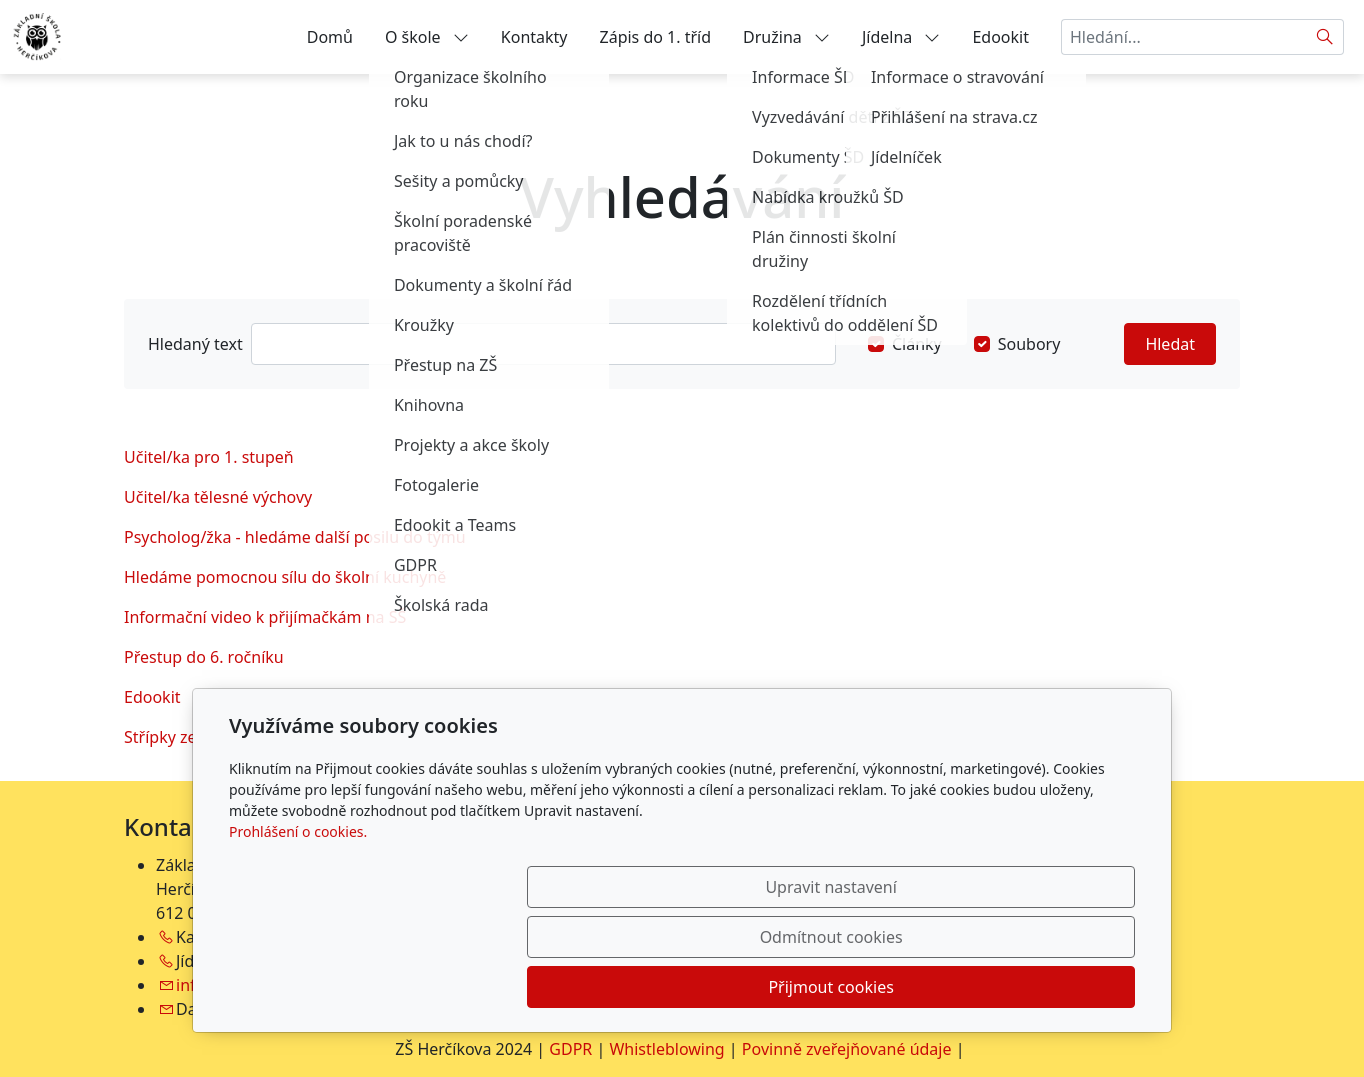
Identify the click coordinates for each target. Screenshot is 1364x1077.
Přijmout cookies (1038, 987)
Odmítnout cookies (839, 987)
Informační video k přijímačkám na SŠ (265, 617)
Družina (786, 37)
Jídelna (901, 37)
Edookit (1000, 37)
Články (917, 344)
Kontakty (534, 37)
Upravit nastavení (638, 987)
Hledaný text (195, 344)
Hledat (1170, 344)
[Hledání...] (1184, 37)
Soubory (1029, 344)
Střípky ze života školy (205, 737)
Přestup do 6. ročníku (204, 657)
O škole (427, 37)
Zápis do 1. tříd (656, 37)
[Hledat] (1325, 37)
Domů (330, 37)
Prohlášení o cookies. (298, 931)
